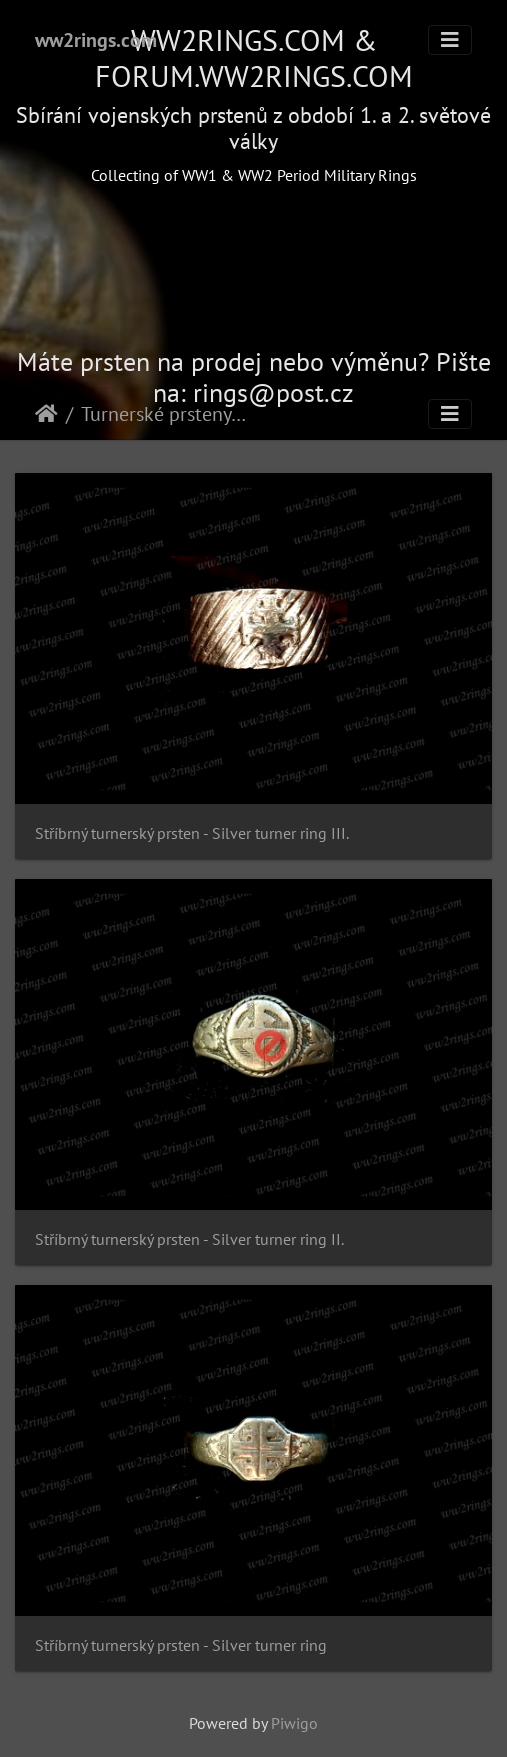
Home (46, 414)
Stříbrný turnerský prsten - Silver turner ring (181, 1645)
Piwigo (294, 1723)
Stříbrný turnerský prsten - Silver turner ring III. (192, 833)
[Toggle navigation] (450, 40)
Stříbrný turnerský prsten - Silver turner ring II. (189, 1239)
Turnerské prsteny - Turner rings (164, 414)
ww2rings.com (96, 40)
